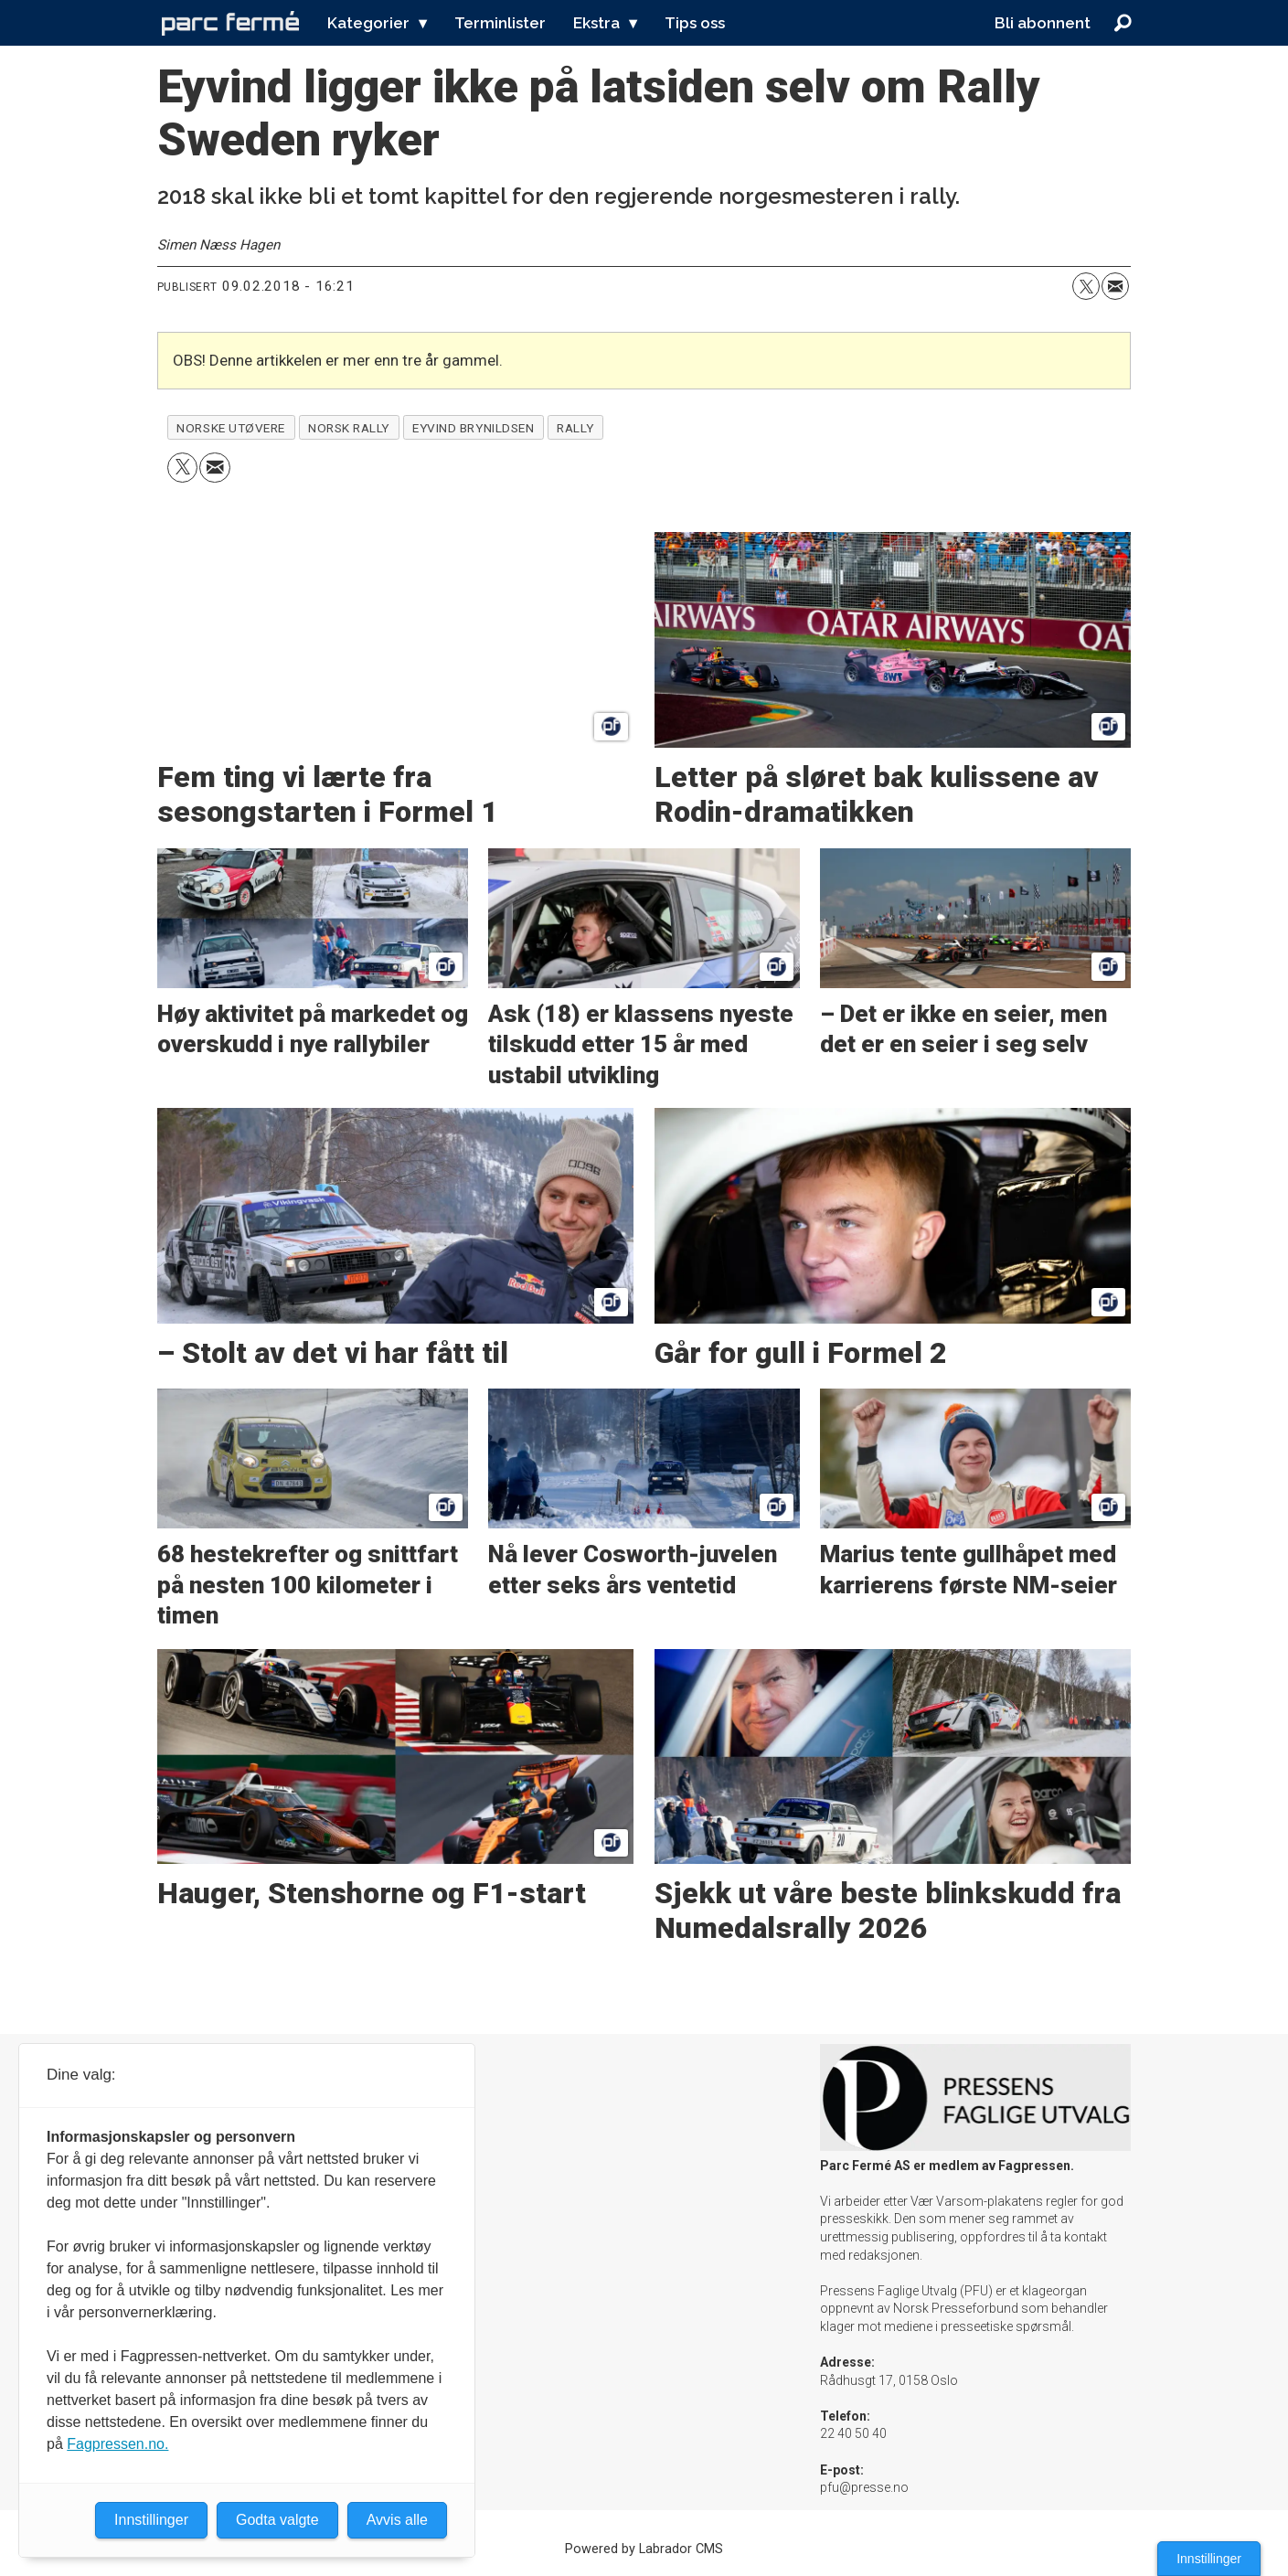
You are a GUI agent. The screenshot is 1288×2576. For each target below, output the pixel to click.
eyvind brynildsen (473, 427)
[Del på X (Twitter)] (1086, 286)
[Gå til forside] (230, 22)
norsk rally (348, 427)
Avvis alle (397, 2520)
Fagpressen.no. (117, 2444)
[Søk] (1123, 23)
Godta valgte (277, 2520)
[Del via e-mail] (1115, 286)
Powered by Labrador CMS (644, 2549)
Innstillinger (1208, 2558)
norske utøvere (230, 427)
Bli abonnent (1043, 23)
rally (575, 427)
